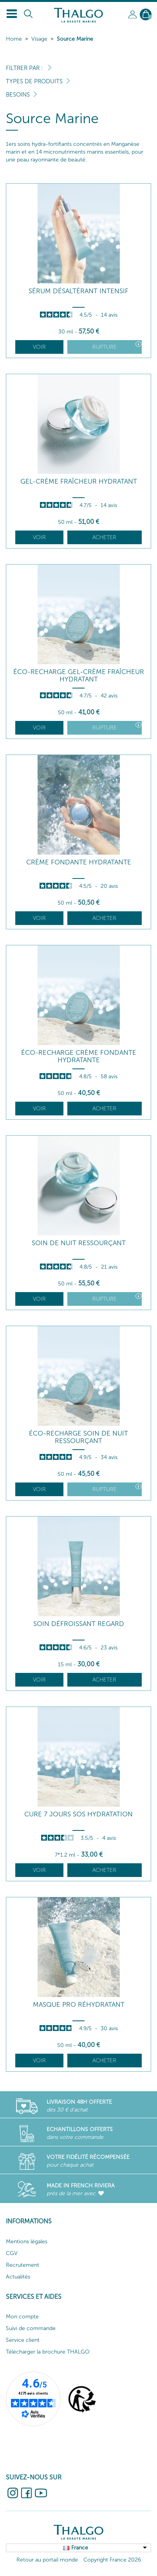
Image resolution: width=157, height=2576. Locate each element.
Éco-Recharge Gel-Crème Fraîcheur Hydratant (78, 675)
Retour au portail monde (47, 2559)
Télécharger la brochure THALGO (48, 2351)
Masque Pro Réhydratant (79, 2004)
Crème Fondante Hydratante (78, 862)
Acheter (104, 537)
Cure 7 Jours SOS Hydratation (78, 1814)
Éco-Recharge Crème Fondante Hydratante (78, 1056)
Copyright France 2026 (112, 2559)
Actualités (18, 2276)
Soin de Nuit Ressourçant (79, 1243)
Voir (39, 347)
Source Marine (75, 39)
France (79, 2547)
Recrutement (22, 2265)
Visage (39, 39)
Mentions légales (26, 2241)
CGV (12, 2253)
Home (14, 39)
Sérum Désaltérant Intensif (78, 291)
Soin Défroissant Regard (78, 1624)
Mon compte (22, 2316)
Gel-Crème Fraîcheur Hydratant (78, 481)
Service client (23, 2340)
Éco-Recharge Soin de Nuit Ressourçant (78, 1437)
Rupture (116, 345)
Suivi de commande (31, 2328)
